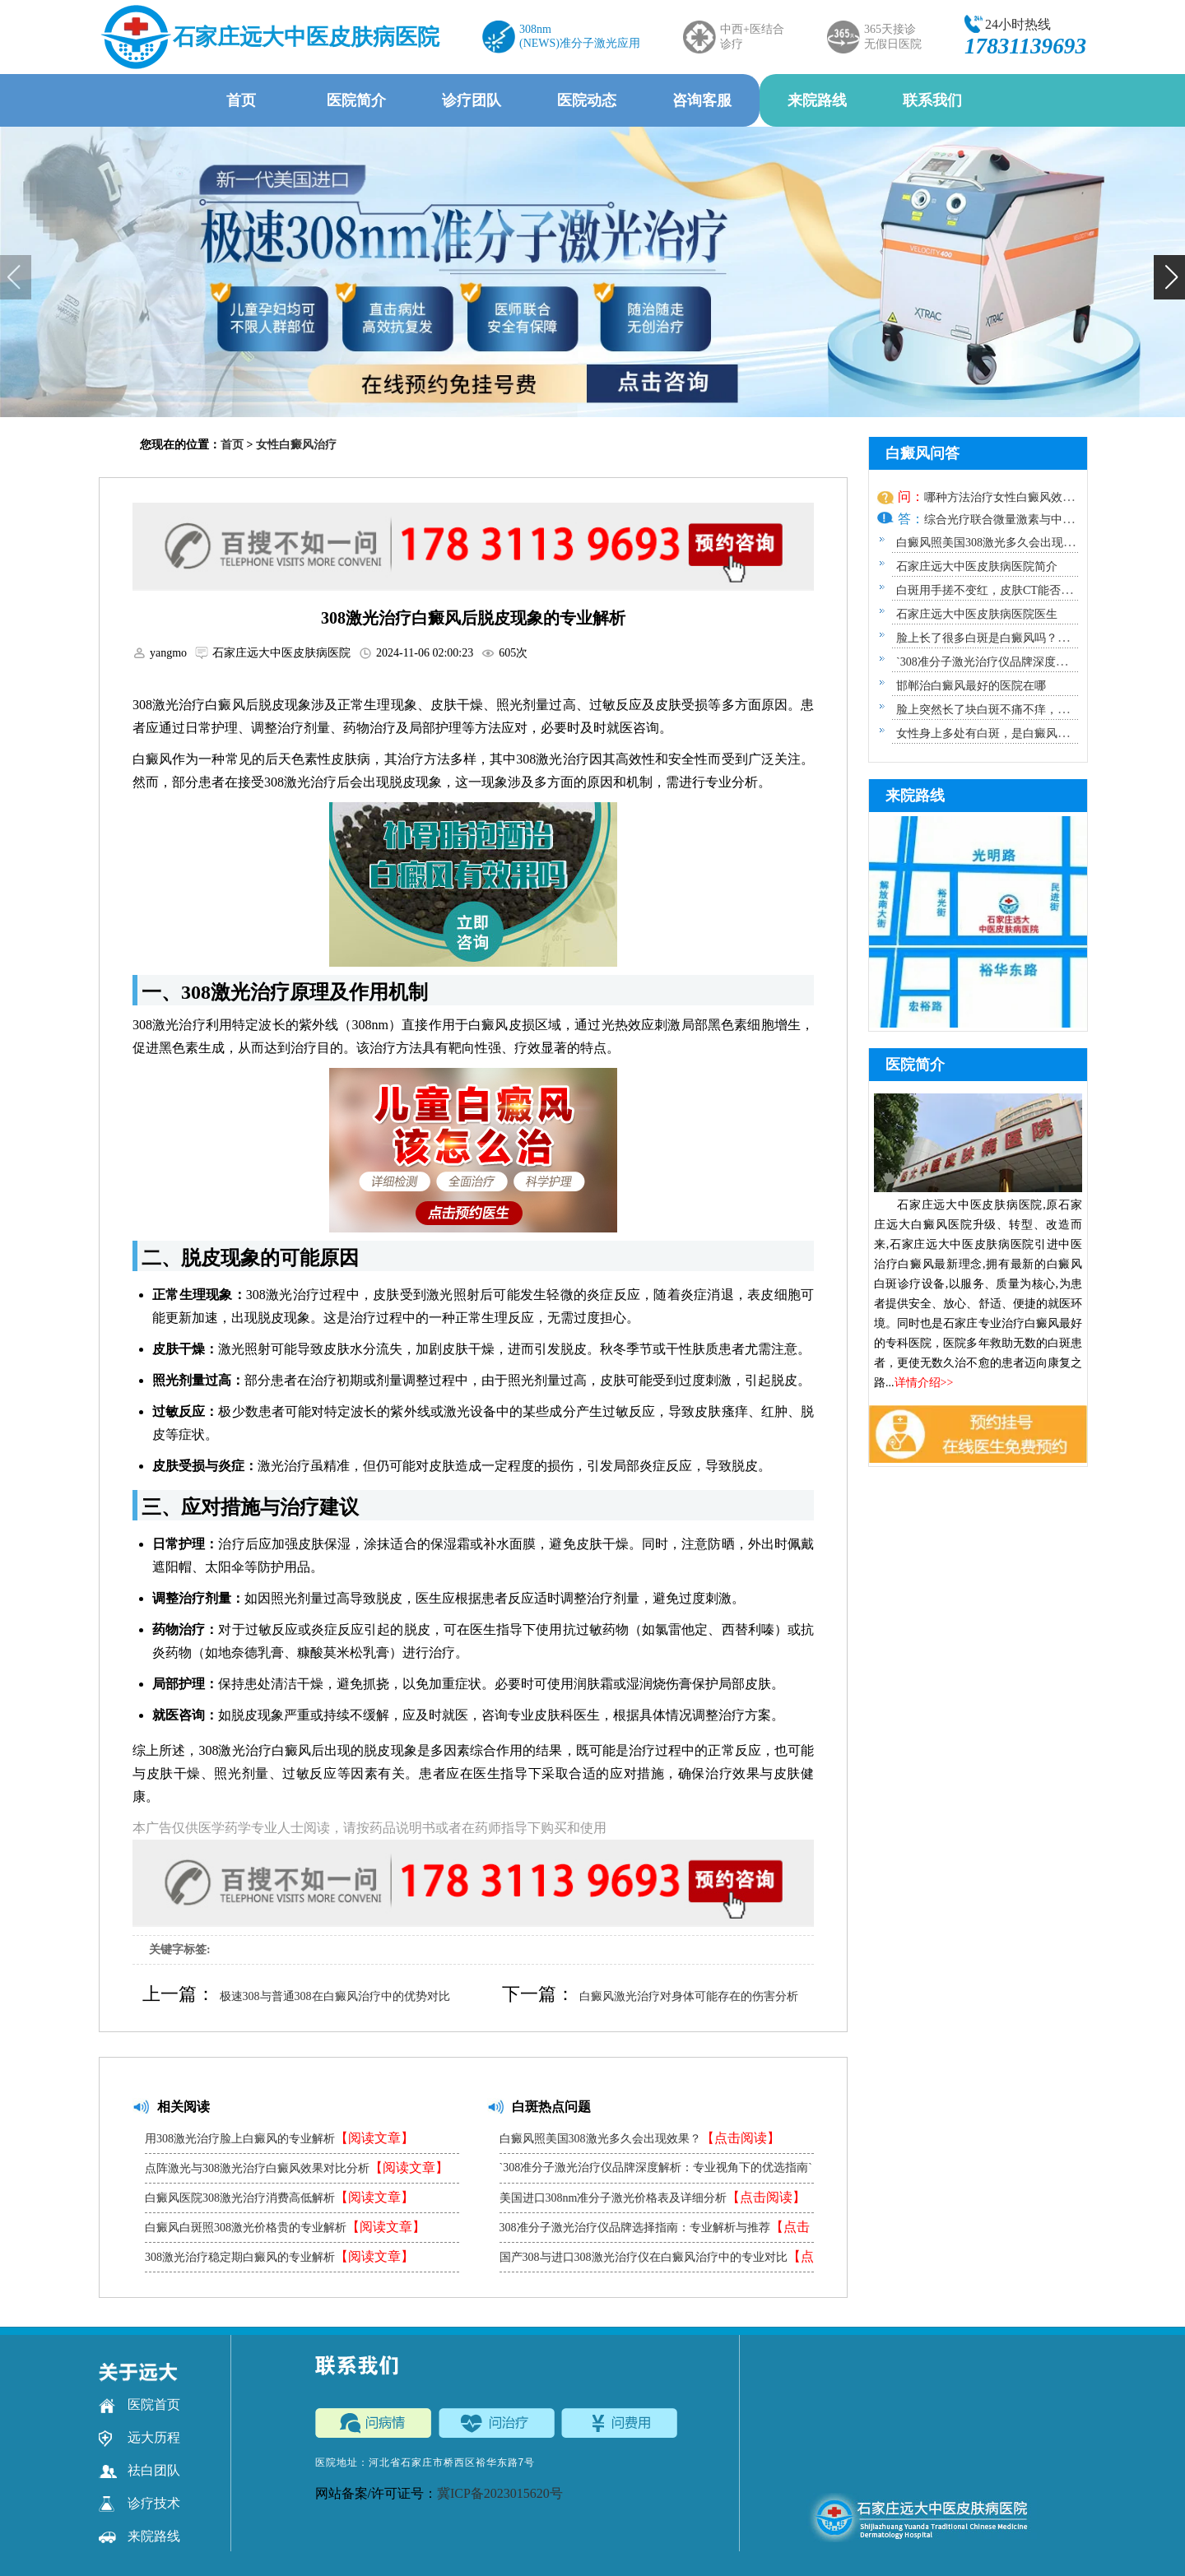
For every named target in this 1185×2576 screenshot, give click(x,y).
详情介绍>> (924, 1382)
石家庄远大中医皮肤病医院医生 (976, 614)
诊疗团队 (471, 100)
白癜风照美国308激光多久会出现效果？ (640, 2138)
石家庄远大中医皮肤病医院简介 (976, 566)
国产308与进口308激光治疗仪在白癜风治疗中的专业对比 (657, 2260)
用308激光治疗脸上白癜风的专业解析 (279, 2138)
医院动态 (586, 100)
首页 (241, 100)
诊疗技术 (139, 2503)
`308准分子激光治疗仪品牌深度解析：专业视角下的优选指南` (656, 2172)
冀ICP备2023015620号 (500, 2493)
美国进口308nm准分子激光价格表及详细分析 (653, 2197)
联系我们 (932, 100)
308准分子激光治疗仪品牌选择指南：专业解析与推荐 (655, 2231)
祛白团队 (139, 2470)
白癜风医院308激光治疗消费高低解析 (279, 2197)
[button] (1169, 277)
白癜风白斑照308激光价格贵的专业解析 (285, 2227)
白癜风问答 (922, 453)
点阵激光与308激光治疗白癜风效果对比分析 (296, 2168)
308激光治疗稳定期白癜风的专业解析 (279, 2256)
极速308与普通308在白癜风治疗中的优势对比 (335, 1996)
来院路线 (817, 100)
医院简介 (356, 100)
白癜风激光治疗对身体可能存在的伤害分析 (688, 1996)
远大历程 (139, 2437)
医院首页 (139, 2404)
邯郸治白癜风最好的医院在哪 (971, 686)
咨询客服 (702, 100)
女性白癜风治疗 (296, 445)
